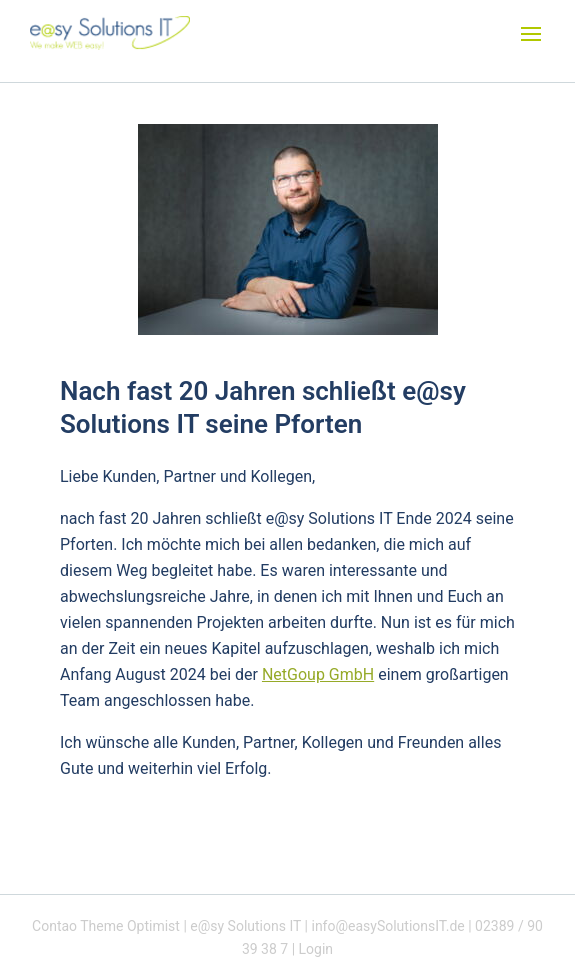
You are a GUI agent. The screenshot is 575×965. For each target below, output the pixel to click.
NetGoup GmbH (318, 674)
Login (316, 949)
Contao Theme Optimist (106, 926)
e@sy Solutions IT (245, 926)
